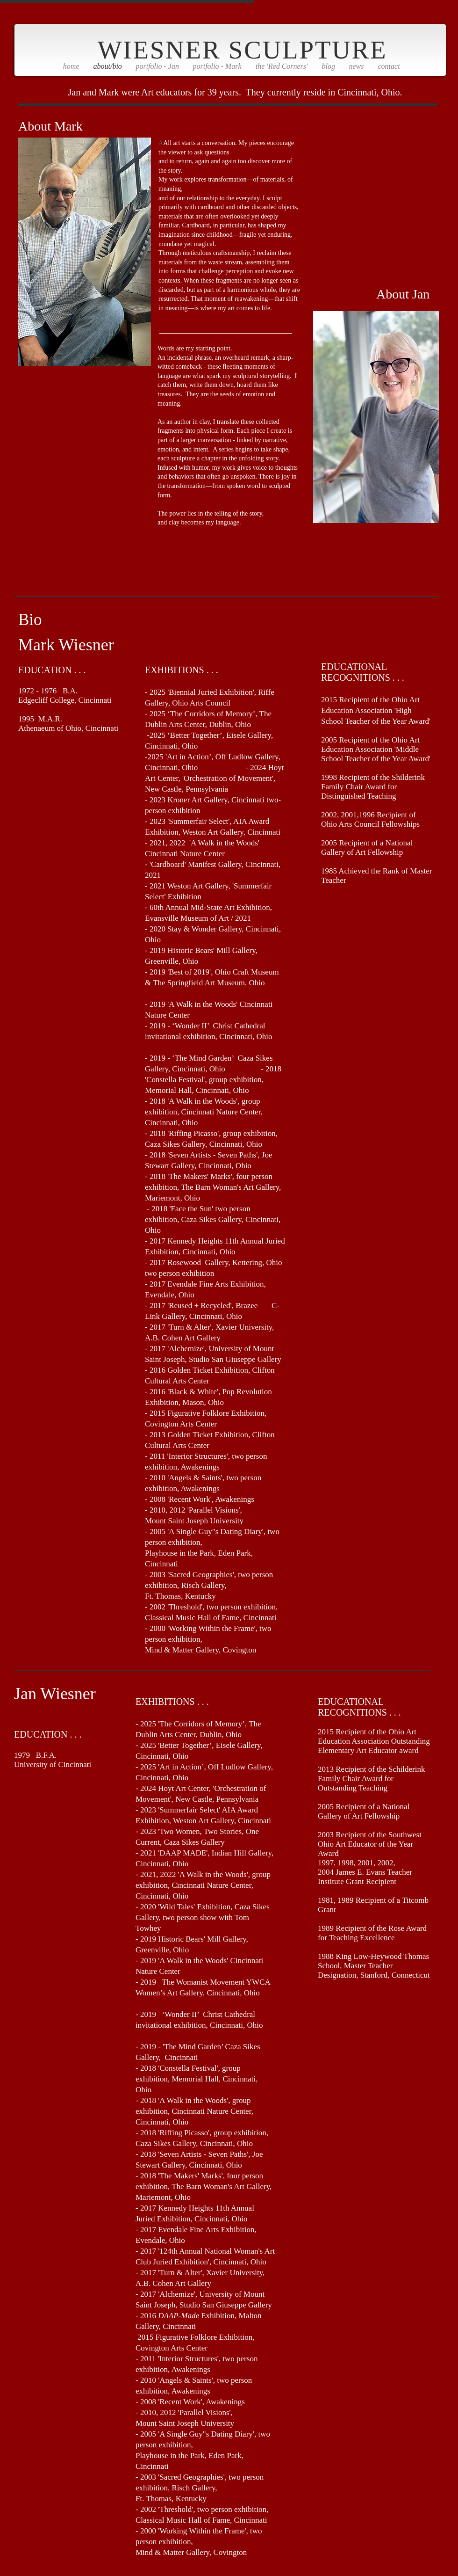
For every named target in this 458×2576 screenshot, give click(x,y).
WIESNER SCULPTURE (242, 50)
